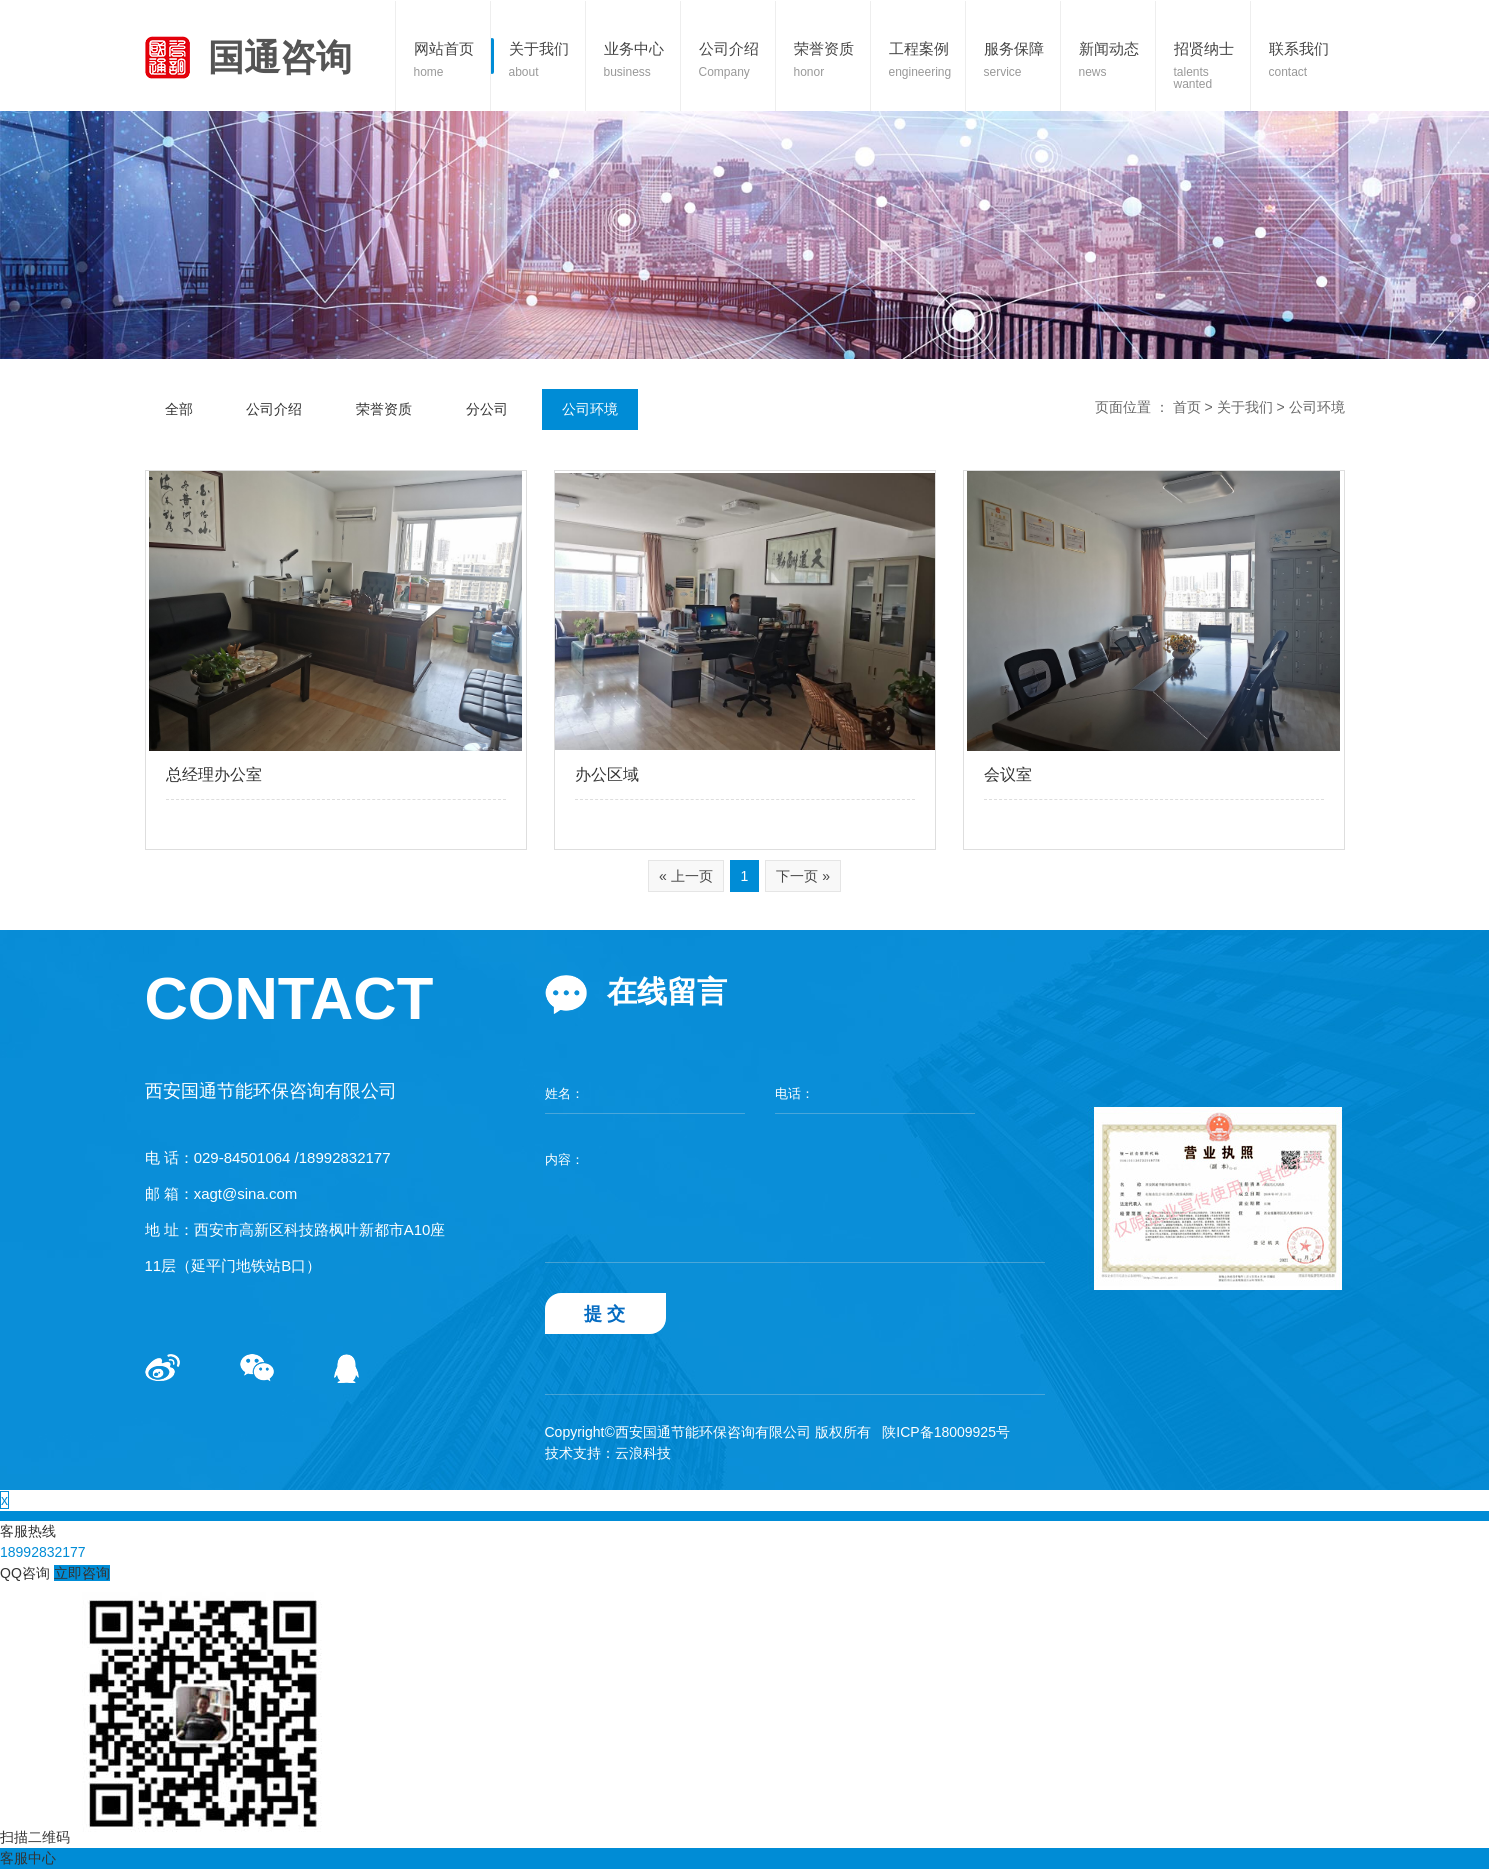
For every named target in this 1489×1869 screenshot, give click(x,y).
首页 (1187, 407)
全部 (179, 409)
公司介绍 (274, 409)
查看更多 (171, 824)
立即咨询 (82, 1573)
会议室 (1008, 774)
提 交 (605, 1313)
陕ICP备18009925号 (946, 1432)
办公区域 (607, 774)
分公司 (487, 409)
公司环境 (590, 409)
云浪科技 (643, 1453)
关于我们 (1245, 407)
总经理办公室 (214, 774)
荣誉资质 (384, 409)
